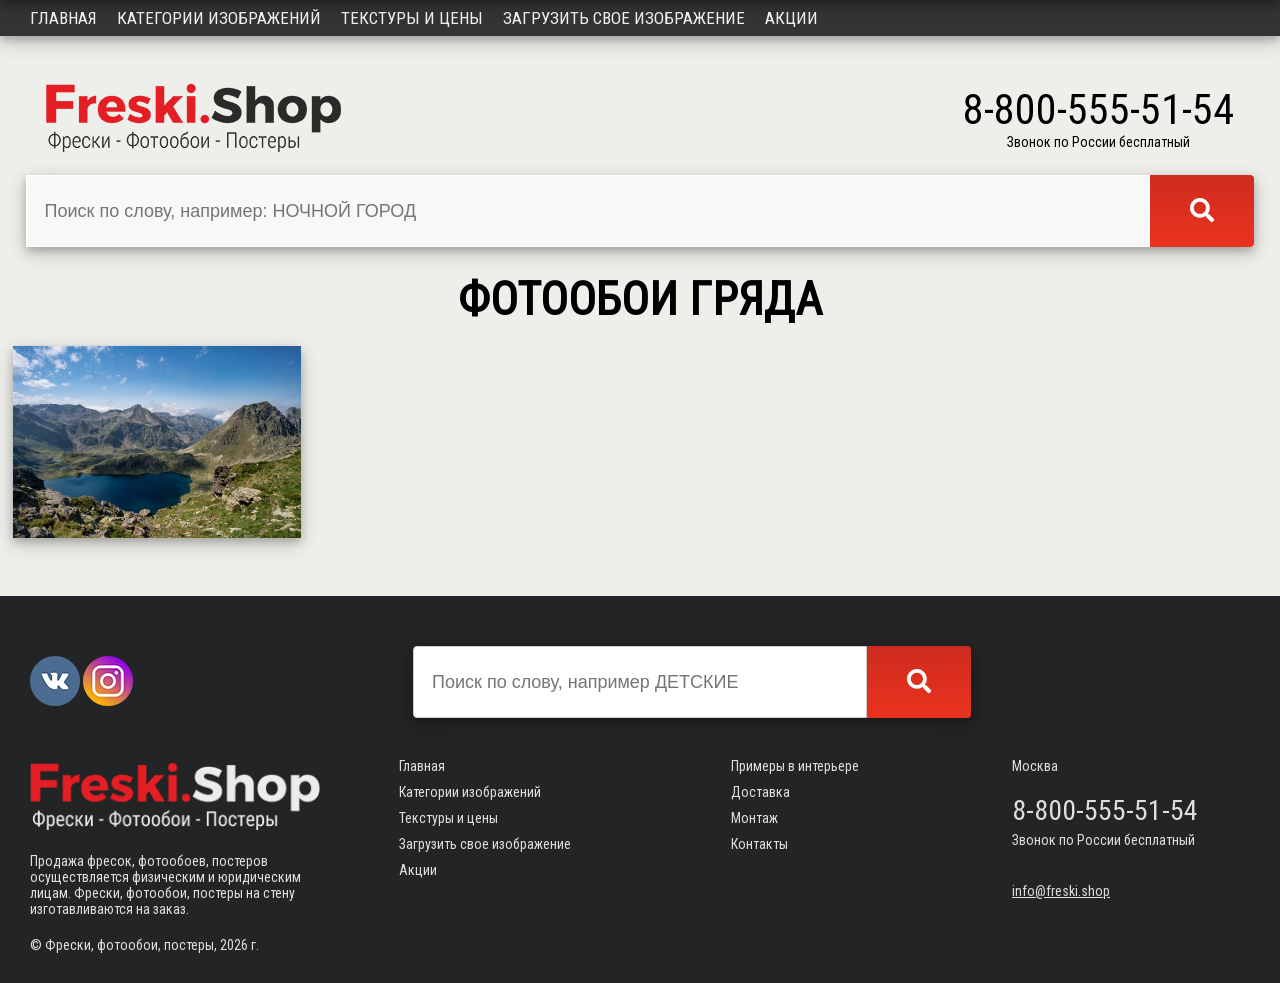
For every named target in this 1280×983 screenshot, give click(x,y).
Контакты (759, 844)
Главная (63, 18)
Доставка (760, 792)
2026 (234, 945)
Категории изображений (219, 18)
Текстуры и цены (412, 18)
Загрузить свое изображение (624, 18)
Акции (791, 18)
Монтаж (754, 818)
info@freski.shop (1061, 891)
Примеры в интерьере (795, 766)
